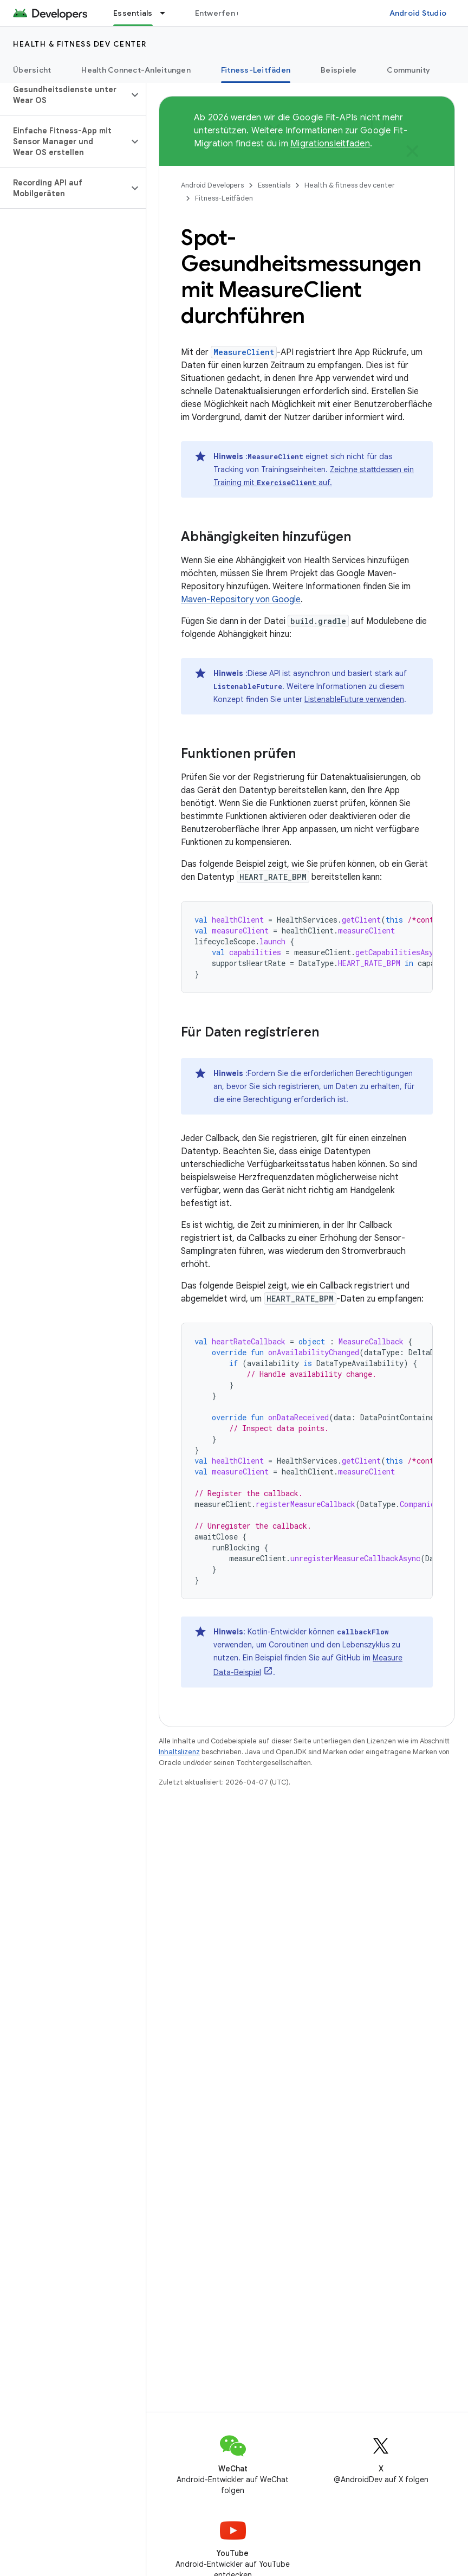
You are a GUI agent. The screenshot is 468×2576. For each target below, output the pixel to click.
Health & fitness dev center (80, 44)
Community (408, 70)
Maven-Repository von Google (241, 599)
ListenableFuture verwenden (354, 699)
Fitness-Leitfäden (224, 198)
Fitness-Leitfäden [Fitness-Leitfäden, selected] (255, 70)
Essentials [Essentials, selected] (133, 13)
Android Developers (212, 185)
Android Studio (418, 13)
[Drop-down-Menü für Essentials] (167, 13)
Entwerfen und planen (236, 13)
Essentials (274, 185)
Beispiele (338, 70)
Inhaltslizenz (179, 1751)
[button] (64, 95)
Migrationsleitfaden (330, 143)
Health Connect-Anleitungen (136, 70)
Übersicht (32, 70)
